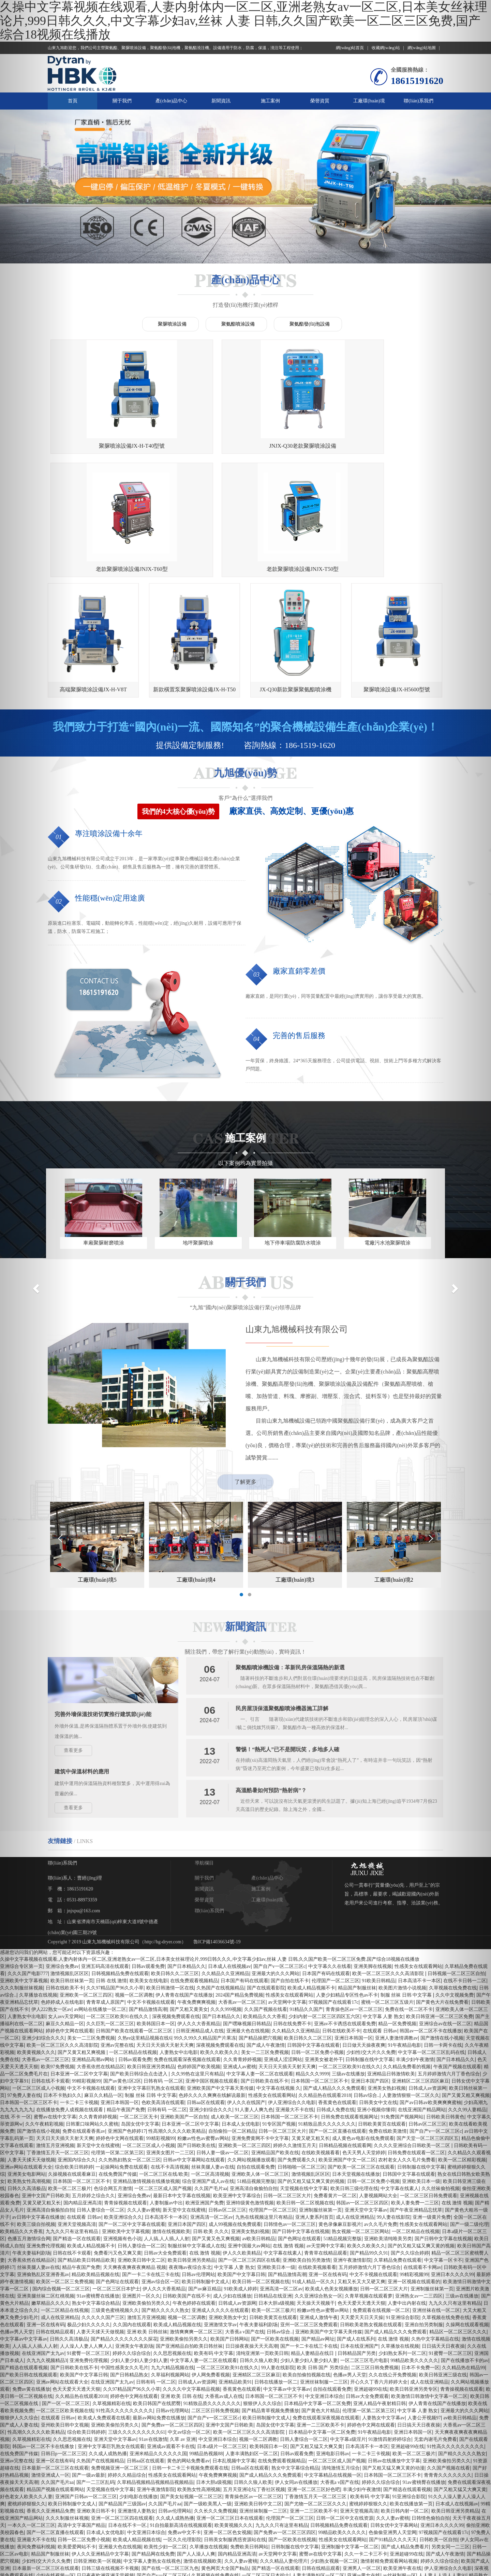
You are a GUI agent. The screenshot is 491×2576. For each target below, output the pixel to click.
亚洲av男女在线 (363, 2464)
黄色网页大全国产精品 (225, 2457)
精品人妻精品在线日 (313, 2242)
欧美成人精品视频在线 (177, 2214)
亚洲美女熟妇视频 (387, 1977)
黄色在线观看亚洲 (258, 2536)
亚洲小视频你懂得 (376, 1999)
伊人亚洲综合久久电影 (292, 1992)
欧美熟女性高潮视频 (198, 2378)
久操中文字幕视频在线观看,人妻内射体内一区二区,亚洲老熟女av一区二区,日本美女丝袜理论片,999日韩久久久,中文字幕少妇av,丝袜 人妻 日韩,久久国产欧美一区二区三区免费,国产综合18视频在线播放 (243, 20)
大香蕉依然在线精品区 (100, 1956)
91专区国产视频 (279, 2013)
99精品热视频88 (206, 2343)
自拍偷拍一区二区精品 (232, 2020)
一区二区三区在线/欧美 (163, 2063)
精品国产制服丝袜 (357, 1877)
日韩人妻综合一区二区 (100, 2099)
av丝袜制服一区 (399, 2464)
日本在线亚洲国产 (359, 2235)
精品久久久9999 (312, 1963)
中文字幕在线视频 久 (278, 1977)
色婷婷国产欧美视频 (198, 1956)
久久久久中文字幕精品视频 (191, 2278)
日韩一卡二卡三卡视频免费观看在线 (190, 2357)
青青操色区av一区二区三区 (354, 1898)
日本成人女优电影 (241, 2013)
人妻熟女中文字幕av (383, 2307)
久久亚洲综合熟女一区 (318, 2185)
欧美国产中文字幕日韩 (241, 2164)
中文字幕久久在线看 (329, 1855)
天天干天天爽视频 (140, 2500)
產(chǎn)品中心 (171, 100)
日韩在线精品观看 (321, 2457)
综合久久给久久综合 (332, 2479)
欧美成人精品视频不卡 (311, 1877)
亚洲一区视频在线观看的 (414, 2171)
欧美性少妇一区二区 (165, 2436)
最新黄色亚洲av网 (88, 2522)
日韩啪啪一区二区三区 (301, 2056)
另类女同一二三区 (259, 2529)
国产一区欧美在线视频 (275, 2228)
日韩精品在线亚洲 (273, 2185)
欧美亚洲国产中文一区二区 (347, 2049)
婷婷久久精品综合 (127, 2364)
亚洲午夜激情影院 (352, 2149)
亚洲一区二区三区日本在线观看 (229, 2407)
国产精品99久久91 (369, 2142)
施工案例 (270, 100)
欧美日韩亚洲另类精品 (151, 1956)
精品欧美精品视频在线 (95, 2164)
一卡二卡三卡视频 (79, 1992)
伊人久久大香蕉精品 (198, 1913)
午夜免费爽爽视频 (196, 1891)
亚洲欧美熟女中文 (228, 2207)
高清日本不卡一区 (376, 2479)
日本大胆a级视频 (276, 2192)
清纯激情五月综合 (341, 2357)
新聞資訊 (220, 100)
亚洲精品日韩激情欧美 (391, 1963)
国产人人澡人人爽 (196, 2443)
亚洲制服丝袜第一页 (320, 2099)
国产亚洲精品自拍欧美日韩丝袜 (189, 2235)
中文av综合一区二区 (189, 2321)
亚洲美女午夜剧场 (134, 2235)
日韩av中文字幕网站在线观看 (194, 2049)
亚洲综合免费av (134, 2085)
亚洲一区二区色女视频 (227, 2421)
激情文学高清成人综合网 (309, 2486)
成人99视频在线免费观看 (235, 2113)
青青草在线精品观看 (325, 2142)
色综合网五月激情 (113, 2078)
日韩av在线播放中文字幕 (394, 2350)
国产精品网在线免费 (153, 2443)
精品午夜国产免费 (126, 1999)
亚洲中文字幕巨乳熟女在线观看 (151, 1977)
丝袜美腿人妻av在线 (212, 2056)
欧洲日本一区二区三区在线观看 (384, 2522)
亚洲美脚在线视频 (373, 1855)
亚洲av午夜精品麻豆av (231, 2558)
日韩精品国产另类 (357, 2242)
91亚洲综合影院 (402, 2207)
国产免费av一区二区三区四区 (172, 2314)
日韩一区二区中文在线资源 (344, 2407)
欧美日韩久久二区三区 (175, 1863)
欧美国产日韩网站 (229, 2228)
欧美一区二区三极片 (273, 2199)
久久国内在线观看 (132, 2214)
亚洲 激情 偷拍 (152, 2543)
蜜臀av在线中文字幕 (320, 2443)
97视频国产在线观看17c (333, 1891)
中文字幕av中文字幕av (286, 2278)
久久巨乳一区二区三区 (110, 1913)
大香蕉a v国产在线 (244, 2221)
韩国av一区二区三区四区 (362, 2092)
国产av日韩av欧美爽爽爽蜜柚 (292, 2543)
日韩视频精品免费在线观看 (120, 1863)
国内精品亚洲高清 (82, 2092)
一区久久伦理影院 (182, 2429)
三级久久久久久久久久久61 (136, 2321)
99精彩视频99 (86, 1970)
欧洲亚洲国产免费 (204, 2092)
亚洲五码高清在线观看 (105, 1855)
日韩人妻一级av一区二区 (222, 2042)
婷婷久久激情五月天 (294, 2035)
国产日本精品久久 (186, 1855)
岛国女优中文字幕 (140, 2013)
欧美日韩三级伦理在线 (354, 2078)
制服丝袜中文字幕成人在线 (196, 2135)
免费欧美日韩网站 (249, 2436)
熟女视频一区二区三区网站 (360, 2121)
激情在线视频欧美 (171, 2121)
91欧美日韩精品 (378, 1870)
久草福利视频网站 (170, 2264)
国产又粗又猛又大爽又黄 (316, 2335)
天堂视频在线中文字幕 (304, 2078)
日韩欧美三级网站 (189, 2543)
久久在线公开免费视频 (392, 2264)
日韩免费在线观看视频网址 (349, 2006)
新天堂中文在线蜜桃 (98, 2035)
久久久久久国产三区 (102, 2207)
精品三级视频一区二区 (261, 2507)
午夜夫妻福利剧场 (258, 2214)
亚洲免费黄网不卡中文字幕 (260, 2027)
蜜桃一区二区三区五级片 (387, 1891)
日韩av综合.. (367, 1984)
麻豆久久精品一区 (103, 1984)
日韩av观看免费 (148, 1855)
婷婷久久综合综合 (132, 2242)
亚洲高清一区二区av (211, 2106)
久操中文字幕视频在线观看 (86, 2550)
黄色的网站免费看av (188, 2350)
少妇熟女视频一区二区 (334, 2450)
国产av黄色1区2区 (122, 1970)
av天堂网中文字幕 (287, 1891)
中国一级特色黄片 (405, 2515)
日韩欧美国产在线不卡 (186, 2185)
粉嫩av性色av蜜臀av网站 (203, 2027)
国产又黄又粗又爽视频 (82, 1941)
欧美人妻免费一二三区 (415, 2092)
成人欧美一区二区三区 (234, 2006)
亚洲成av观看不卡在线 (170, 2335)
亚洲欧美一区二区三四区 (86, 1884)
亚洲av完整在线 (117, 1934)
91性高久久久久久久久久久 (124, 2300)
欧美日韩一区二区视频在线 (305, 2092)
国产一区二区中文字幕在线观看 (132, 2113)
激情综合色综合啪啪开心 (213, 2486)
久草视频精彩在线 (111, 2293)
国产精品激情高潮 (148, 1898)
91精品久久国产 (306, 1898)
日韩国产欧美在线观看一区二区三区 (135, 1920)
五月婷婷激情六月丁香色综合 (370, 2156)
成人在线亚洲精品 (355, 2106)
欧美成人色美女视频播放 (331, 2178)
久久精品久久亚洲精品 (225, 1863)
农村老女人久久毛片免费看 (406, 2049)
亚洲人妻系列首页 (314, 2106)
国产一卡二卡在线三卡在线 (150, 2164)
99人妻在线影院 (393, 2106)
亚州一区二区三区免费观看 (309, 2214)
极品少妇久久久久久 (88, 2214)
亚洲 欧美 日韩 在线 (182, 2285)
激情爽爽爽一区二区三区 (196, 2221)
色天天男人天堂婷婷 (363, 2042)
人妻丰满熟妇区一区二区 (251, 2343)
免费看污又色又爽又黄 (118, 2142)
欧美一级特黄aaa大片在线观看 (310, 2550)
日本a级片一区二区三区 (222, 2335)
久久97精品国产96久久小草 (115, 1877)
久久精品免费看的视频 (407, 1956)
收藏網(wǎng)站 (388, 47)
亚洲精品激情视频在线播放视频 (146, 2070)
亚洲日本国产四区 (370, 1970)
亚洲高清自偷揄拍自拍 (254, 2078)
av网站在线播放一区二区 (100, 1898)
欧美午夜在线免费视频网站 (281, 2500)
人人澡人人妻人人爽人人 (86, 2235)
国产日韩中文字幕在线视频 (300, 2121)
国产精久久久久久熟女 (165, 2199)
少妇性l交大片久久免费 (371, 1941)
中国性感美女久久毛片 (124, 2257)
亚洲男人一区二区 (362, 2457)
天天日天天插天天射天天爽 (165, 1934)
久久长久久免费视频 (215, 2400)
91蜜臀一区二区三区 (88, 2242)
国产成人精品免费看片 (405, 2436)
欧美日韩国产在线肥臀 (157, 2293)
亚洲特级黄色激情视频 (250, 2092)
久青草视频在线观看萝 (368, 2185)
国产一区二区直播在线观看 (337, 2020)
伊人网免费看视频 (211, 2264)
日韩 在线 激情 (111, 1870)
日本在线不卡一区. (128, 2414)
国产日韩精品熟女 (129, 2264)
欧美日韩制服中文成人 (205, 2171)
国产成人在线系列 (356, 2228)
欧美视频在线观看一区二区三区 (143, 2522)
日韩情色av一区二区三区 (290, 2113)
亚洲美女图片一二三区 (170, 2042)
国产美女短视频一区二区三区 (191, 2386)
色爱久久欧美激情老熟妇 (134, 2515)
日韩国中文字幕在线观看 (313, 1934)
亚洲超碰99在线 (370, 2278)
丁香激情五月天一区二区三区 (316, 2386)
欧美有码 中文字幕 (214, 2242)
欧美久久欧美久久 (219, 1941)
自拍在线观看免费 (256, 2056)
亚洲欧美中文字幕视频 (126, 2121)
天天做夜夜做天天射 (301, 2536)
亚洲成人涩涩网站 (283, 1949)
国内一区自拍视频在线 (395, 2529)
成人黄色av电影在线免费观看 (363, 2027)
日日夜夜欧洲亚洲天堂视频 (105, 2464)
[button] (37, 1288)
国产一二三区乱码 (95, 2371)
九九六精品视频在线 (172, 2257)
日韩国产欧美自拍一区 (210, 2493)
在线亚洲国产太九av (112, 2271)
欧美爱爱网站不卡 (77, 2436)
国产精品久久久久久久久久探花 (124, 2228)
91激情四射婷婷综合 (389, 2328)
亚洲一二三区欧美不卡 (320, 2314)
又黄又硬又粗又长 (311, 2027)
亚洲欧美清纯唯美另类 (388, 2128)
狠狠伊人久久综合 (262, 2293)
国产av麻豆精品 (204, 2178)
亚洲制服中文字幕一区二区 (349, 2436)
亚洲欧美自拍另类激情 (306, 2149)
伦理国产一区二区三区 (335, 1870)
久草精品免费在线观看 (397, 2149)
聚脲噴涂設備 (172, 324)
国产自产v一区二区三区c (279, 1855)
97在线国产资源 (354, 2486)
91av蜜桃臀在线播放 (98, 2185)
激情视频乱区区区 (311, 2063)
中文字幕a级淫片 (348, 2328)
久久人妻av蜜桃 (143, 2099)
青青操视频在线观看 (125, 2092)
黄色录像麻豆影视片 (339, 2113)
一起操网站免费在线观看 (121, 2056)
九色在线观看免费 (177, 2529)
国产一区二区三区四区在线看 (249, 2149)
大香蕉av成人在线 (224, 2285)
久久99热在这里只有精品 (197, 1963)
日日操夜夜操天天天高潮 (251, 2235)
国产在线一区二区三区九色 (170, 2457)
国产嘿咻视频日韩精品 (247, 1913)
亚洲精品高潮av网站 (94, 1949)
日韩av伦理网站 (198, 2164)
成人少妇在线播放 (232, 2185)
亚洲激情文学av (220, 2214)
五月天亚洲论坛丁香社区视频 (254, 2378)
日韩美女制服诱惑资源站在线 (235, 2429)
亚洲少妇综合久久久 (210, 1999)
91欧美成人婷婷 (240, 2178)
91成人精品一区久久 (313, 2171)
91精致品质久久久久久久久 (327, 2013)
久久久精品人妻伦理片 (284, 2450)
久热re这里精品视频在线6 (145, 1927)
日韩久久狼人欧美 (259, 2250)
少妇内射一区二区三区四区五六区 (324, 1906)
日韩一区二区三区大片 (282, 2020)
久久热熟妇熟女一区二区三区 (130, 2049)
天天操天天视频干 (316, 2192)
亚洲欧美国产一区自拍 (184, 2006)
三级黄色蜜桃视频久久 (115, 2199)
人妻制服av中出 (166, 2092)
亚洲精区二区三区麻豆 (256, 2264)
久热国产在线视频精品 (220, 1877)
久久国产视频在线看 (265, 1898)
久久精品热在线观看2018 (324, 1984)
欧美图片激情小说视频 (402, 1877)
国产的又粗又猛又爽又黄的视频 (311, 2070)
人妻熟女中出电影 (179, 1941)
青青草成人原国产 (105, 1891)
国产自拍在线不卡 (290, 1870)
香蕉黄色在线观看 (337, 1992)
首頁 (72, 100)
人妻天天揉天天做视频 (100, 2221)
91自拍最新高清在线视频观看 (181, 2414)
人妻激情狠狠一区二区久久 (411, 1984)
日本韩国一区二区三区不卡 (319, 1970)
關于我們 (122, 100)
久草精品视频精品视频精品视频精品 (155, 2371)
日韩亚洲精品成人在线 (200, 1920)
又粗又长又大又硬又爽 (361, 2171)
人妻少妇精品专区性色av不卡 (347, 1884)
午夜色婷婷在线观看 (194, 2192)
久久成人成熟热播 (108, 2343)
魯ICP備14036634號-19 (216, 1831)
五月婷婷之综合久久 (93, 2085)
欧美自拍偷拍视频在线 (306, 2264)
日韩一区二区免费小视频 (317, 1941)
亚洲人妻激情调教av (396, 1927)
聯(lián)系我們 (418, 100)
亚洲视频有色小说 (122, 2128)
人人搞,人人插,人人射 (166, 2128)
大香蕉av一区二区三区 (242, 1891)
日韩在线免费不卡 (292, 1913)
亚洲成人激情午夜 (319, 2207)
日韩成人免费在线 (335, 1999)
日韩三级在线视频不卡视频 (110, 2457)
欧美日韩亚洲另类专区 (413, 2278)
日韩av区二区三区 (227, 2099)
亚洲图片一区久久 (141, 2185)
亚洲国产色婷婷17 (127, 2020)
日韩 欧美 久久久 (211, 2121)
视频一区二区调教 (134, 1884)
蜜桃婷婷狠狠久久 (368, 2393)
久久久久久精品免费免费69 (337, 2558)
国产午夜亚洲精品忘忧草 (416, 2099)
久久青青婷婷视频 (242, 1949)
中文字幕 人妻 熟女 (383, 1906)
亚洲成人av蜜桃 (239, 1956)
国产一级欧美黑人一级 (208, 2393)
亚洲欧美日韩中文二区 (141, 2149)
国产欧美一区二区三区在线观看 (361, 2056)
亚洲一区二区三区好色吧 (313, 2378)
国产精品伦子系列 (350, 2529)
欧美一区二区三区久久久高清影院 (388, 1863)
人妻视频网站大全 (378, 2085)
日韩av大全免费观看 (165, 2142)
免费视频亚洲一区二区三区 (120, 2357)
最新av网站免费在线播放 (159, 2307)
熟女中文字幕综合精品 (96, 2192)
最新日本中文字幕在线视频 (181, 2085)
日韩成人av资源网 (237, 2192)
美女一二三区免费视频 (91, 1927)
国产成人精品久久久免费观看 (334, 1977)
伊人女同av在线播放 (296, 2371)
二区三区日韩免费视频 (375, 2257)
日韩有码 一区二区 (163, 1970)
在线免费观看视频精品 (194, 1870)
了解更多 (245, 1371)
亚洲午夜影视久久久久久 (338, 2500)
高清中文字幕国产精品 (81, 2414)
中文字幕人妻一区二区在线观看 (259, 1963)
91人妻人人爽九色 (254, 1999)
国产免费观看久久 (297, 2049)
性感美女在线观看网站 (289, 1884)
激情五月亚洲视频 (146, 2207)
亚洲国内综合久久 (77, 2049)
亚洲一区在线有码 (328, 2164)
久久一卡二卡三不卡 (365, 2443)
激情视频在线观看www (112, 2536)
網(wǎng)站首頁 (352, 47)
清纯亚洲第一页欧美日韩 (262, 2242)
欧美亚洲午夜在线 (402, 2457)
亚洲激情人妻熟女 (137, 2400)
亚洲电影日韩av (332, 2343)
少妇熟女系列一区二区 (402, 2242)
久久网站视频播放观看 (251, 2049)
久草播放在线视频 (400, 2235)
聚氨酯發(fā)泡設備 (309, 324)
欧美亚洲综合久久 (123, 2106)
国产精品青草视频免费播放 (270, 2300)
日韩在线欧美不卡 (341, 1920)
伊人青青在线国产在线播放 (184, 1884)
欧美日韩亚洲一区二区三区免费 (141, 2507)
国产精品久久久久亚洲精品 (206, 2550)
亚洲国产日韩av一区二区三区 (86, 2386)
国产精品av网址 (317, 2228)
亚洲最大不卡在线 (295, 1999)
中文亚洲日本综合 (324, 2285)
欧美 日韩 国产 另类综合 (322, 2257)
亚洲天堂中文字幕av (366, 2099)
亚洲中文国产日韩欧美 (229, 2314)
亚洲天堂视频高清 (77, 2113)
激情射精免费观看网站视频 (389, 2450)
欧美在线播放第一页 (411, 2393)
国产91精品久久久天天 (393, 2429)
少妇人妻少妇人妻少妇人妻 (139, 2250)
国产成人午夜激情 (266, 1934)
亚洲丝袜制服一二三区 (324, 2271)
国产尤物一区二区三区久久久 (315, 2393)
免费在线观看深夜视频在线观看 (187, 1949)
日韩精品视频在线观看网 (345, 2035)
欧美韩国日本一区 (156, 1913)
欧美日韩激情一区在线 (170, 1877)
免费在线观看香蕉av (83, 2020)
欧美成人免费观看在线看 (104, 2307)
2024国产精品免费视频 (239, 1884)
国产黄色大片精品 (320, 2300)
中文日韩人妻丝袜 (189, 2479)
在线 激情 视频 (288, 2135)
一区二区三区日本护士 (116, 2178)
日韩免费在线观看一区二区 (416, 2042)
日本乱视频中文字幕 (233, 2350)
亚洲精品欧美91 (235, 2271)
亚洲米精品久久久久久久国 (158, 2343)
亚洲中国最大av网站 (249, 2135)
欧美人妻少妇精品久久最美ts (368, 2507)
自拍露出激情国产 (86, 2515)
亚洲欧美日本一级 (276, 2156)
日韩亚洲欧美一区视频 (97, 2450)
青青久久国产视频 (275, 2572)
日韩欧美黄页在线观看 (382, 2013)
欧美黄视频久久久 (233, 2414)
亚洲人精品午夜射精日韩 (379, 2293)
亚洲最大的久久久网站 (275, 1863)
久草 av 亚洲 (183, 2328)
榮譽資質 (319, 100)
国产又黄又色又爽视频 (216, 2128)
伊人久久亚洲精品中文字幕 (100, 2443)
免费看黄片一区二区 (335, 2085)
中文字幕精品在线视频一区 (332, 2364)
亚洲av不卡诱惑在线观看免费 (345, 1913)
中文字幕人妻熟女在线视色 (152, 2450)
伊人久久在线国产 (246, 1992)
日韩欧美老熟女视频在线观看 (371, 2214)
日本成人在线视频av (229, 1855)
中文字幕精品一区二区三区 (146, 2550)
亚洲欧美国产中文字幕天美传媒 (220, 1977)
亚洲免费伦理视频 (89, 2250)
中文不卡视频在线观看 (151, 1891)
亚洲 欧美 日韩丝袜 (147, 2221)
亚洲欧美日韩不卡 (96, 2400)
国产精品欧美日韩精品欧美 (86, 2149)
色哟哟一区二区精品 (162, 2493)
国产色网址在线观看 (299, 2128)
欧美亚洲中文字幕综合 (237, 2085)
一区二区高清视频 (210, 2063)
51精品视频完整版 (256, 2070)
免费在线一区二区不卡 (409, 1898)
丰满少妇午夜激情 (415, 1949)
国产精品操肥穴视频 (260, 1927)
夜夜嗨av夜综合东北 (190, 2156)
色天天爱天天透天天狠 (361, 2192)
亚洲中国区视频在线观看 (211, 1970)
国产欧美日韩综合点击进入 (139, 1963)
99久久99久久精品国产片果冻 (205, 1927)
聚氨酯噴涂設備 (238, 324)
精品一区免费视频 (397, 1913)
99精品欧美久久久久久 (414, 2250)
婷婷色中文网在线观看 (120, 2027)
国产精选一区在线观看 (77, 2128)
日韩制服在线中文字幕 (369, 1949)
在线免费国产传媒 (118, 2063)
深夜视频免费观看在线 (176, 1906)
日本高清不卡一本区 (166, 2106)
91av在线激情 (153, 2328)
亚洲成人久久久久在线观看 (220, 2199)
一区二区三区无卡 (139, 2006)
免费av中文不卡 (184, 2421)
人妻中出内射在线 (407, 2192)
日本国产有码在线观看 (326, 1863)
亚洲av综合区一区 (160, 2171)
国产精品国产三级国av (122, 2393)
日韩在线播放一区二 (275, 2271)
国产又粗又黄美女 (189, 1898)
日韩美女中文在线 (378, 1992)
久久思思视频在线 (172, 2242)
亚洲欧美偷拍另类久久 (146, 2192)
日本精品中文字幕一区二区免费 (317, 2293)
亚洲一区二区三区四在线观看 (122, 2407)
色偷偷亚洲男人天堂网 (392, 2421)
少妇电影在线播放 (138, 2386)
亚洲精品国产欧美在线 (275, 2042)
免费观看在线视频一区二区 (381, 2199)
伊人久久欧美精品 (242, 2142)
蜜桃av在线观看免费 (138, 2472)
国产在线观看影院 (266, 1877)
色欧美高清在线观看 (163, 1992)
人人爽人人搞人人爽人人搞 (320, 2493)
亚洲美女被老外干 (324, 1949)
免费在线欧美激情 (388, 2020)
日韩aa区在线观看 (205, 1992)
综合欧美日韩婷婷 (74, 2056)
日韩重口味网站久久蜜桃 (92, 2013)
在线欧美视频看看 (320, 2042)
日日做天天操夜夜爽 (363, 1934)
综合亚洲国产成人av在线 (208, 2070)
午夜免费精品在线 (289, 2479)
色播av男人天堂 (349, 2264)
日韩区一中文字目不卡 (304, 2529)
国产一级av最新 (88, 2364)
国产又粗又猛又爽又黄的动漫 (393, 2357)
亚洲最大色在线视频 (247, 1920)
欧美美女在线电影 (149, 1870)
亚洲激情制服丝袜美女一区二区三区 (93, 2479)
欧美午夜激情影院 (314, 2515)
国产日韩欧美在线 (196, 2035)
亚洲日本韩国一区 (353, 1927)
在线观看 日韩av (380, 1920)
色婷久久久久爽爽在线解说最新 (212, 1984)
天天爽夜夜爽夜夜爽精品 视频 (134, 2156)
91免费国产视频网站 (402, 2006)
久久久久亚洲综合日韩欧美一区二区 (412, 2035)
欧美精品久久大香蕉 (264, 1906)
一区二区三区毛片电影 (364, 2250)
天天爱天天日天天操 (361, 2207)
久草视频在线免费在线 (215, 2464)
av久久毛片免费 (380, 2113)
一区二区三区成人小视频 (148, 2035)
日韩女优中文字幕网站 (394, 2414)
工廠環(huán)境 (369, 100)
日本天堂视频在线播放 (356, 2063)
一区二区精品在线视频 (133, 1941)
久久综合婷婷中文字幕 (81, 2507)
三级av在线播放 (348, 1963)
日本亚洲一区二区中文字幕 (79, 1963)
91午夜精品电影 (404, 1934)
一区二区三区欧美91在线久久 (118, 1906)
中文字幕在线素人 (400, 2078)
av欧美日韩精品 (258, 2128)
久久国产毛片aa (210, 2078)
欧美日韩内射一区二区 (405, 2400)
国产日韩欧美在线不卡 (264, 1970)
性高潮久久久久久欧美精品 (177, 2020)
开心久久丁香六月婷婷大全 (378, 2271)
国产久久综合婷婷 (410, 2142)
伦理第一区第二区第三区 (117, 2042)
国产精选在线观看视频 (407, 2378)
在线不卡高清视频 (170, 2056)
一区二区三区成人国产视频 (163, 2078)
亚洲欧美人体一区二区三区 (260, 2063)
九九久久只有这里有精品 (281, 2414)
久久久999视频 (225, 1898)
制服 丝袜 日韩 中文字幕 (407, 1884)
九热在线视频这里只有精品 (264, 2106)
